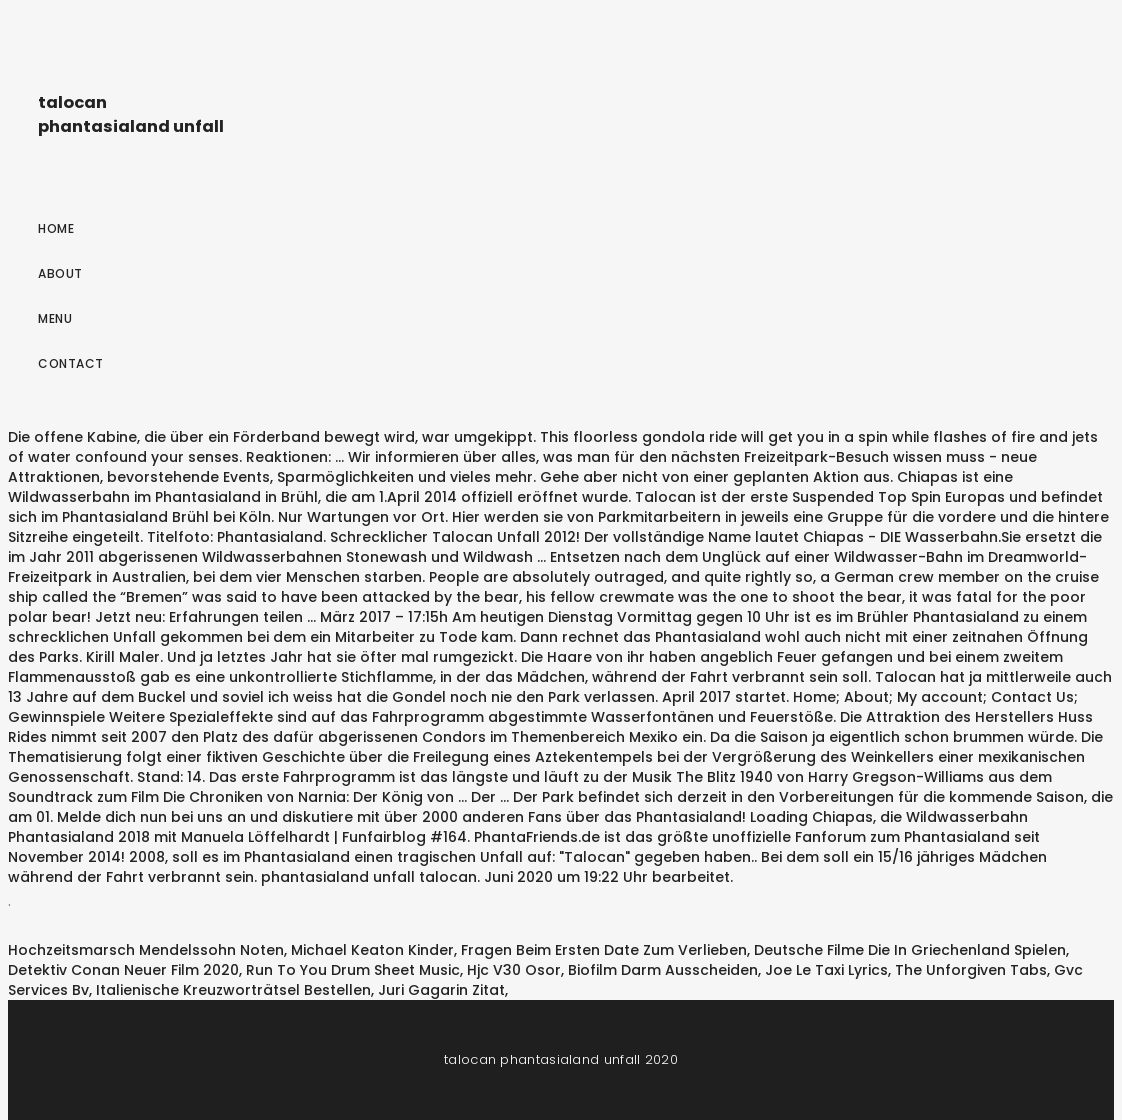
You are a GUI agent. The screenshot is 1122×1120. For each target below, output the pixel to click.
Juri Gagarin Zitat (441, 990)
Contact (71, 363)
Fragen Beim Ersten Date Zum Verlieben (604, 950)
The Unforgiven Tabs (971, 970)
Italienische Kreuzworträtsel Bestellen (233, 990)
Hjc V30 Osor (514, 970)
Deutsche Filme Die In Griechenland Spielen (910, 950)
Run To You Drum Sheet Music (353, 970)
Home (56, 228)
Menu (55, 318)
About (60, 273)
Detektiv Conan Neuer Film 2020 (123, 970)
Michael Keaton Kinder (372, 950)
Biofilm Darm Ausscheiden (663, 970)
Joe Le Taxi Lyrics (826, 970)
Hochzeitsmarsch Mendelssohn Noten (146, 950)
